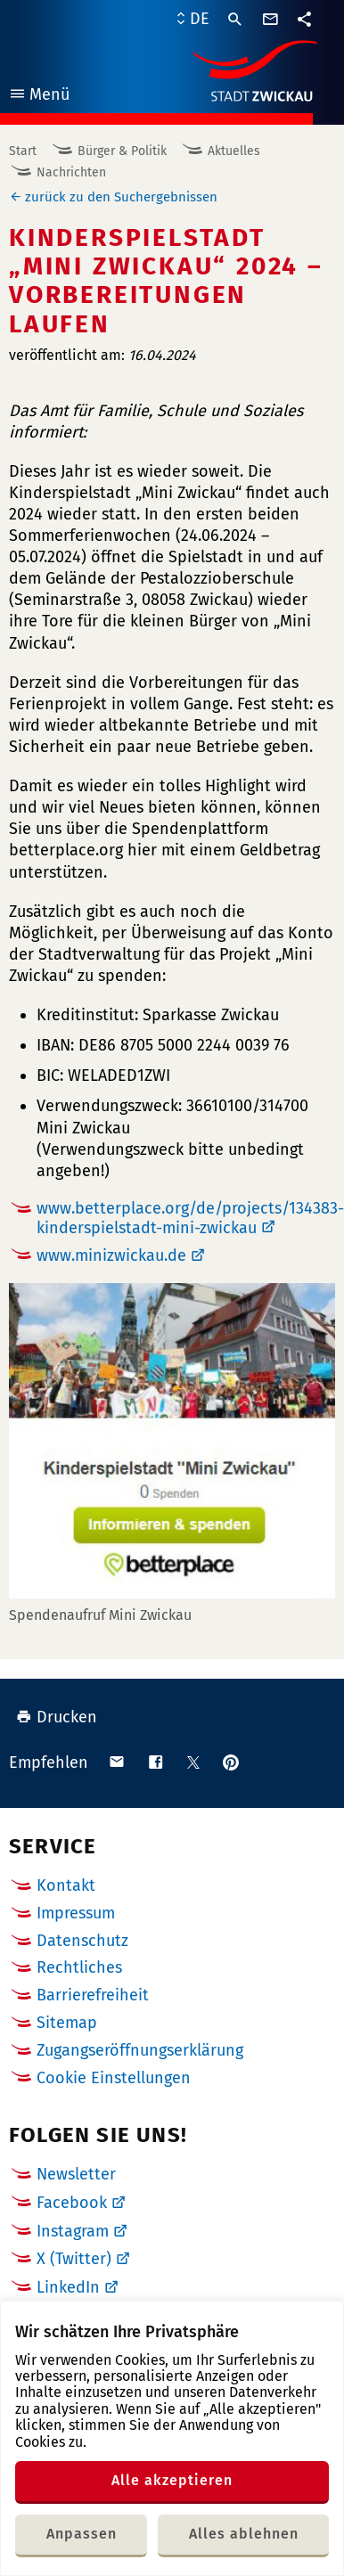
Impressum (76, 1913)
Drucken (56, 1717)
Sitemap (67, 2022)
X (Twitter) (74, 2259)
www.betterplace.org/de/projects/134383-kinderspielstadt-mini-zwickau (190, 1218)
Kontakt (66, 1885)
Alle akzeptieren (172, 2480)
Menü (39, 97)
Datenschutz (82, 1940)
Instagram (73, 2231)
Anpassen (81, 2533)
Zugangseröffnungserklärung (140, 2050)
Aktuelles (234, 151)
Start (23, 151)
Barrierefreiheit (93, 1995)
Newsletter (76, 2174)
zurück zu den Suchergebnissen (121, 197)
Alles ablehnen (244, 2533)
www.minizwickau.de (111, 1255)
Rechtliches (79, 1967)
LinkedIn (68, 2287)
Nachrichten (71, 172)
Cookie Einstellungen (114, 2078)
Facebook (72, 2202)
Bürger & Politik (122, 151)
